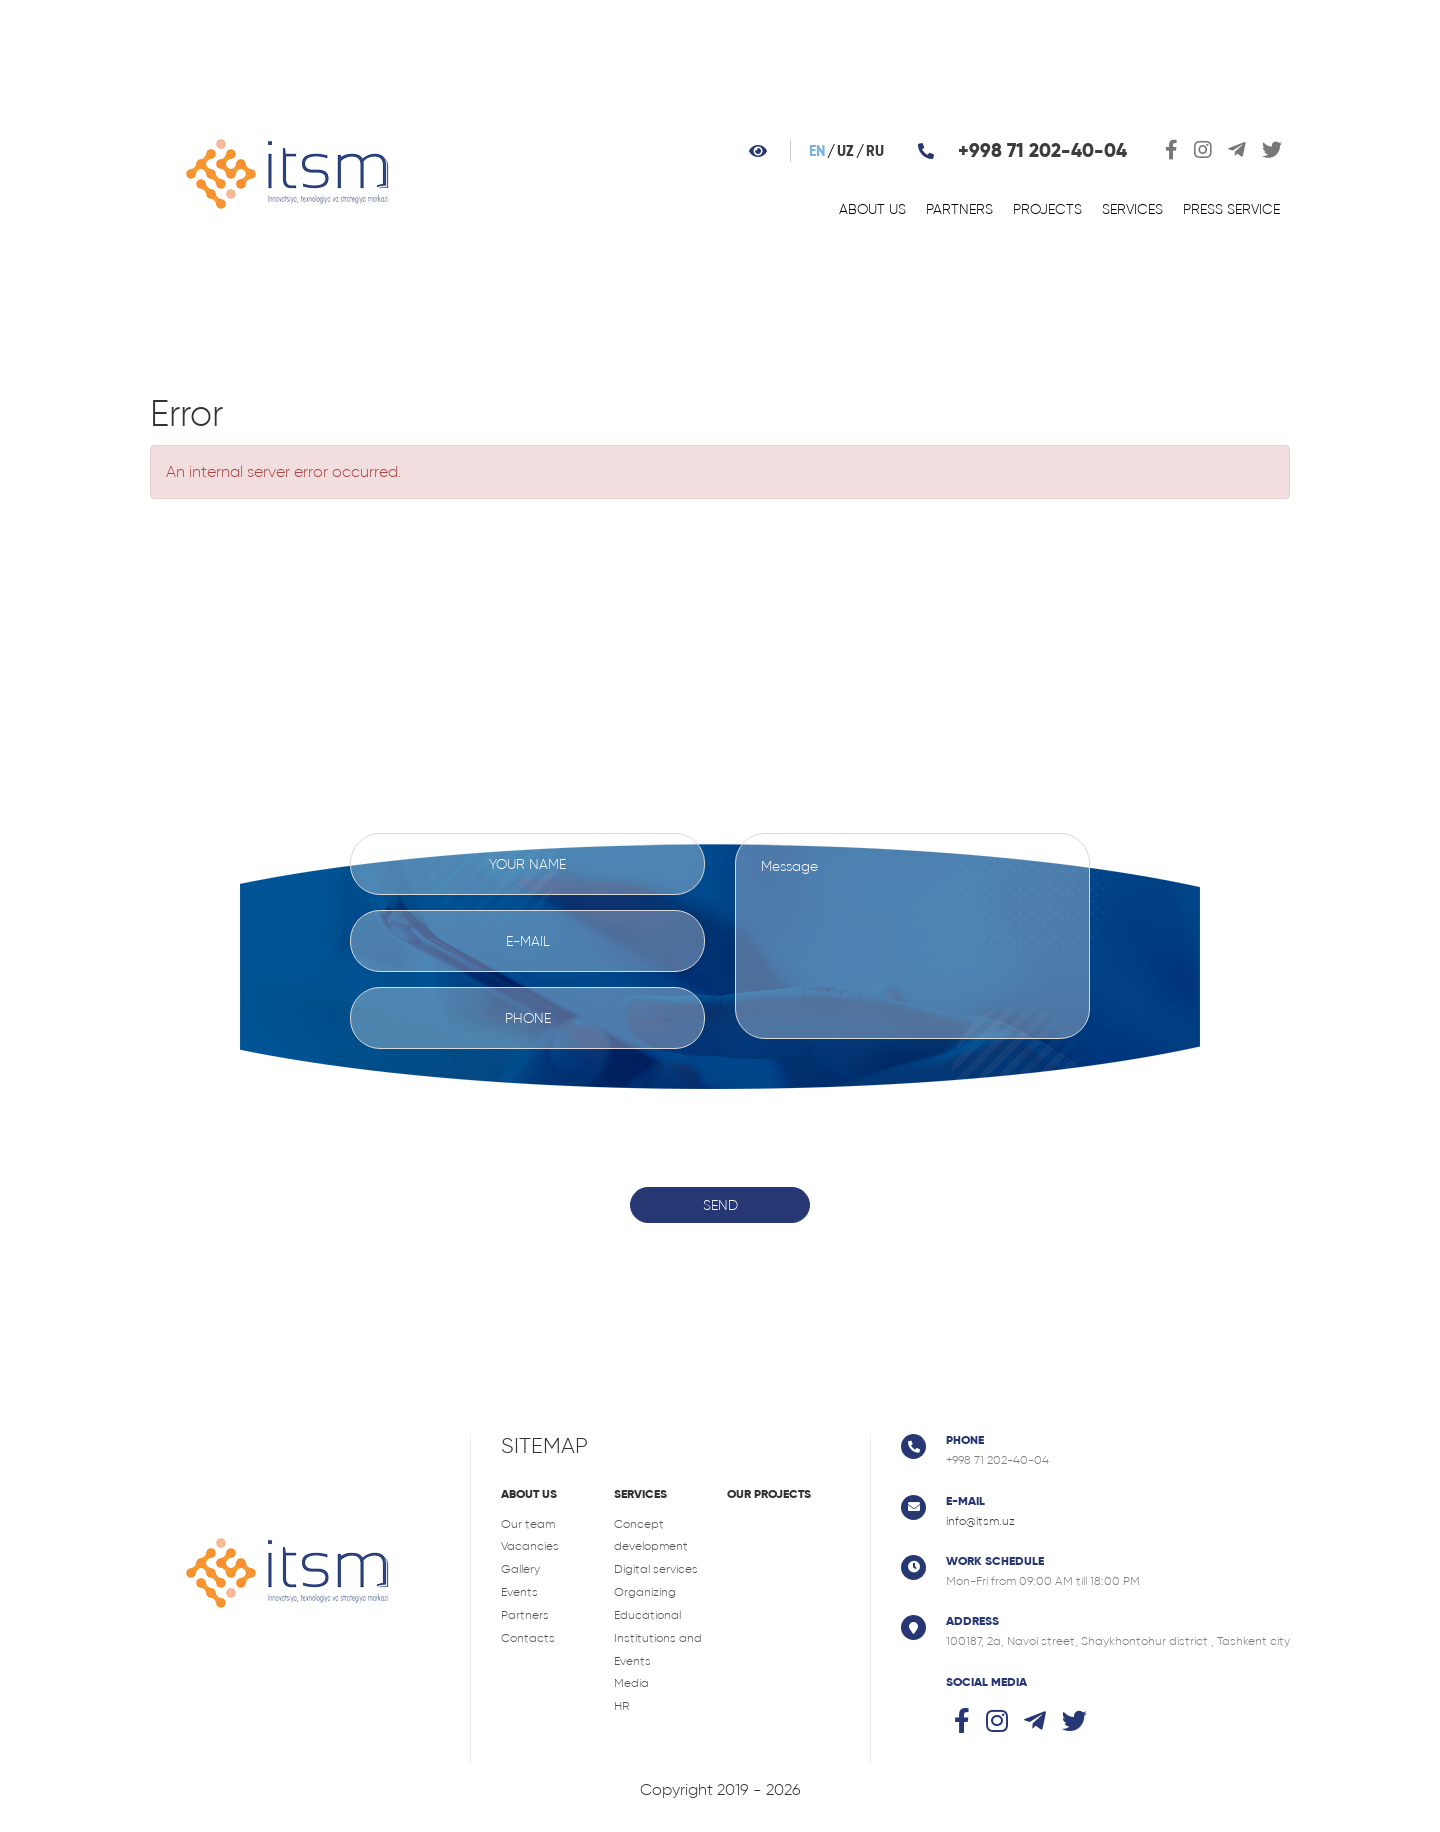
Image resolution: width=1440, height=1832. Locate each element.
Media (631, 1683)
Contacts (528, 1638)
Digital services (656, 1569)
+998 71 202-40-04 (1042, 150)
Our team (528, 1524)
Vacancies (530, 1546)
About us (872, 209)
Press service (1231, 209)
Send (720, 1205)
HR (621, 1706)
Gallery (520, 1569)
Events (519, 1592)
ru (875, 151)
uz (845, 151)
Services (1132, 209)
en (817, 151)
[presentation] (720, 1103)
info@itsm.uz (980, 1521)
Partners (959, 209)
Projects (1047, 209)
